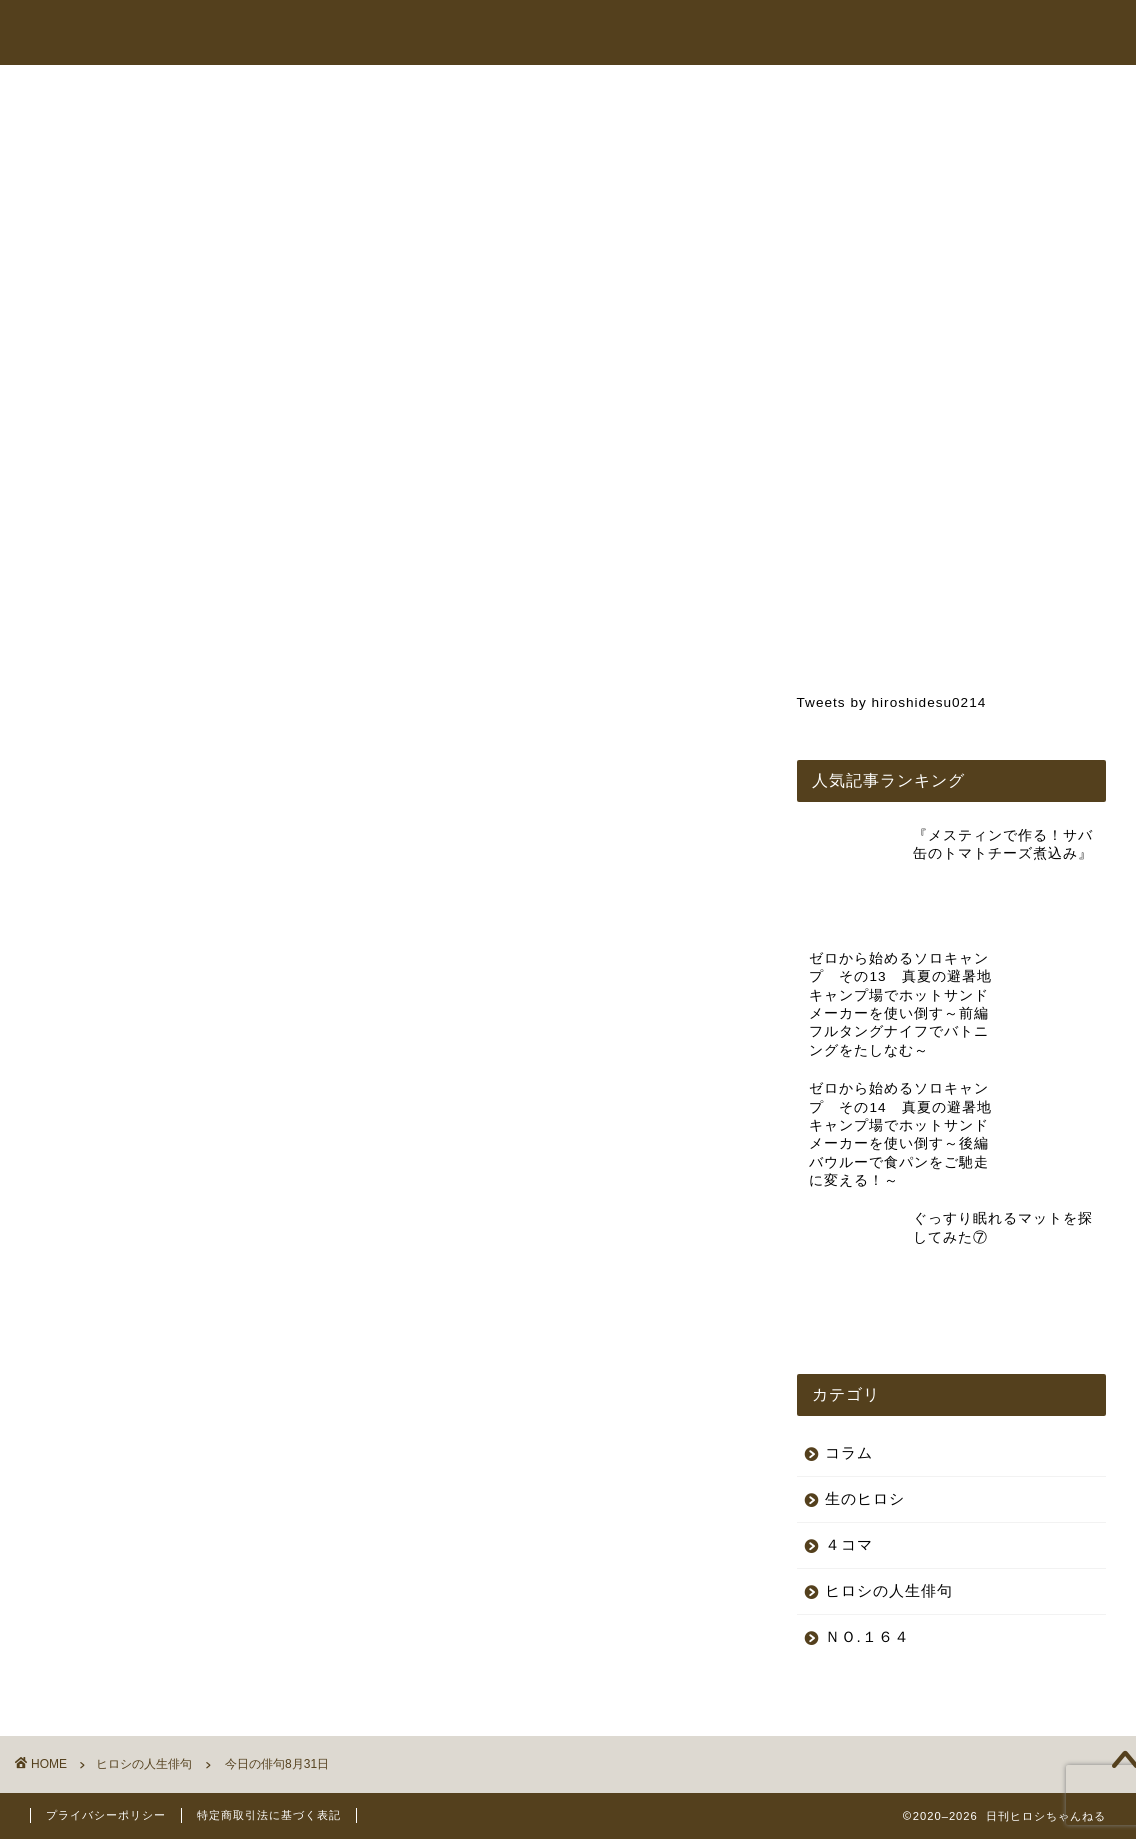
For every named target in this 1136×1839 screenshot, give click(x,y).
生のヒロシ (865, 1365)
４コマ (849, 1411)
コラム (861, 34)
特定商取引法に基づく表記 (269, 1815)
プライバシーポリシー (106, 1815)
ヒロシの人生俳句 (114, 133)
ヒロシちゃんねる (598, 34)
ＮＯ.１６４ (867, 1503)
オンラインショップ (747, 34)
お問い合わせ (954, 34)
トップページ (470, 34)
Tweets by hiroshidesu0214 (892, 702)
